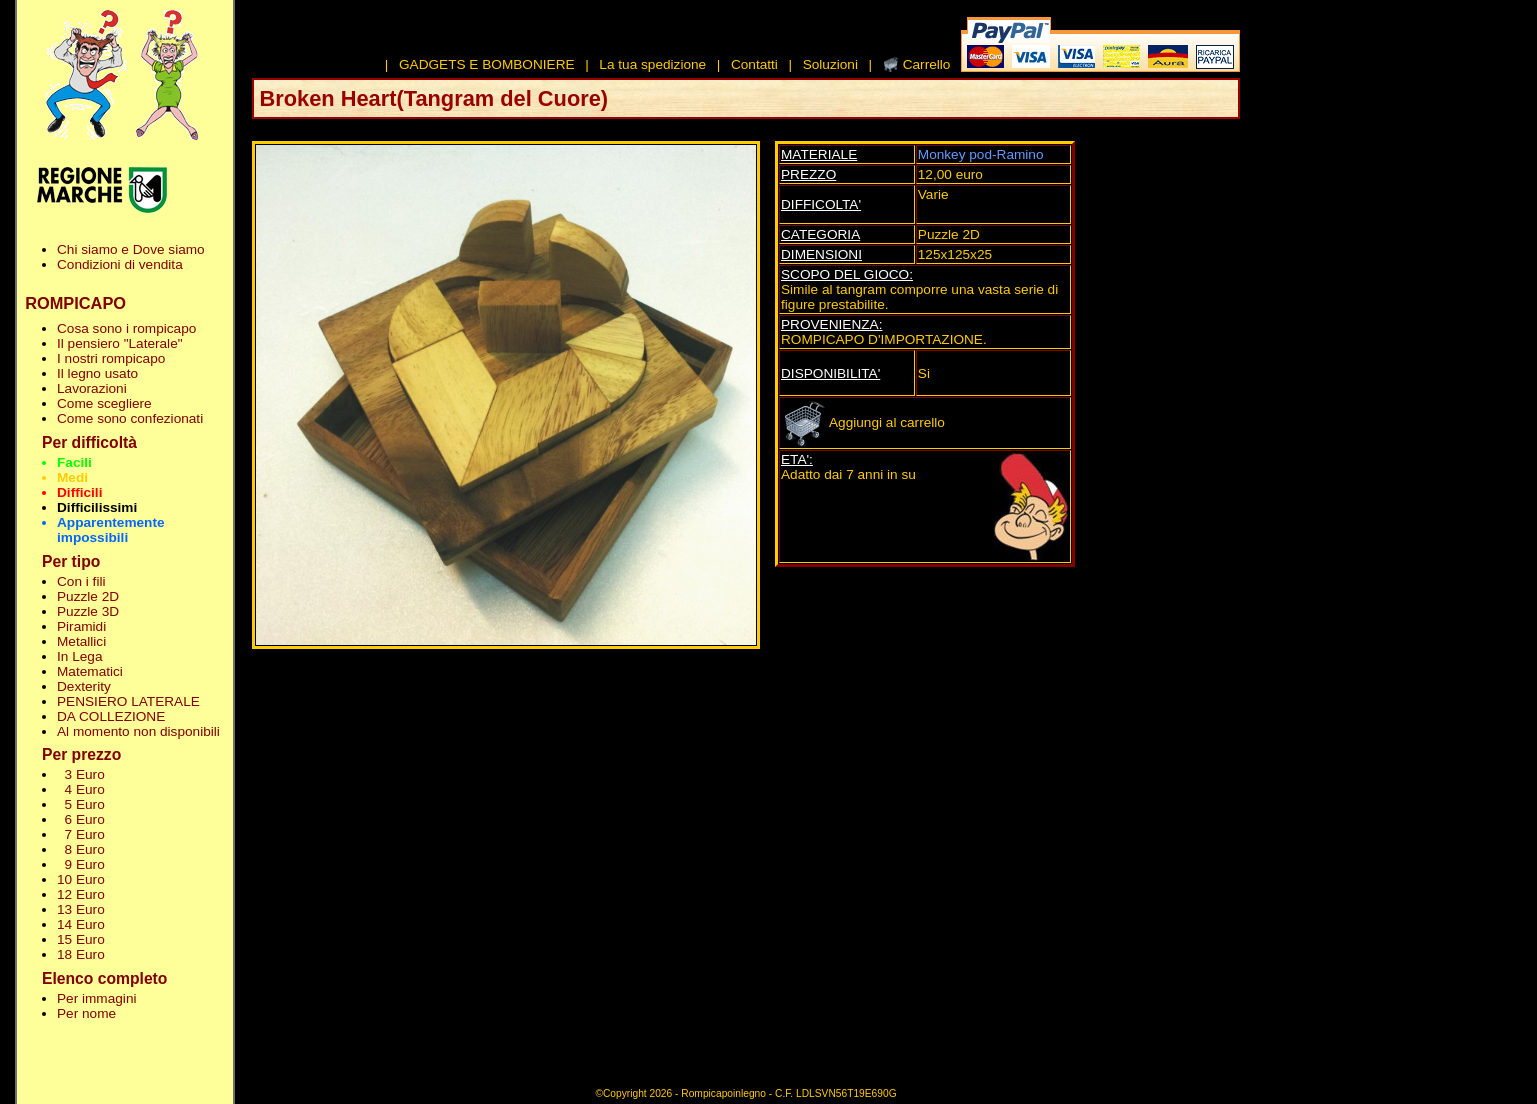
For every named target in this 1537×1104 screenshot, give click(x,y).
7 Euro (81, 834)
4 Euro (81, 789)
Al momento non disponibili (138, 731)
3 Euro (81, 774)
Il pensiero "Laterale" (120, 343)
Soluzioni (830, 64)
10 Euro (81, 879)
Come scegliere (104, 403)
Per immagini (97, 998)
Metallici (81, 641)
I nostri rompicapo (111, 358)
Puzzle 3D (88, 611)
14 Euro (81, 924)
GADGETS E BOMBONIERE (487, 64)
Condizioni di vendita (120, 264)
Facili (74, 462)
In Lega (79, 656)
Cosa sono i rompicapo (126, 328)
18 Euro (81, 954)
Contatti (754, 64)
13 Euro (81, 909)
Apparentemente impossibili (111, 530)
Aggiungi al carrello (863, 422)
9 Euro (81, 864)
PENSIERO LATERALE (128, 701)
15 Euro (81, 939)
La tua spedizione (652, 64)
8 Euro (81, 849)
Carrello (927, 64)
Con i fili (81, 581)
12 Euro (81, 894)
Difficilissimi (97, 507)
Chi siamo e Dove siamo (131, 249)
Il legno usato (97, 373)
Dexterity (84, 686)
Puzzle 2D (88, 596)
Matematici (90, 671)
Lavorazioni (92, 388)
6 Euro (81, 819)
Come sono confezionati (130, 418)
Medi (72, 477)
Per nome (86, 1013)
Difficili (79, 492)
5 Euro (81, 804)
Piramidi (81, 626)
